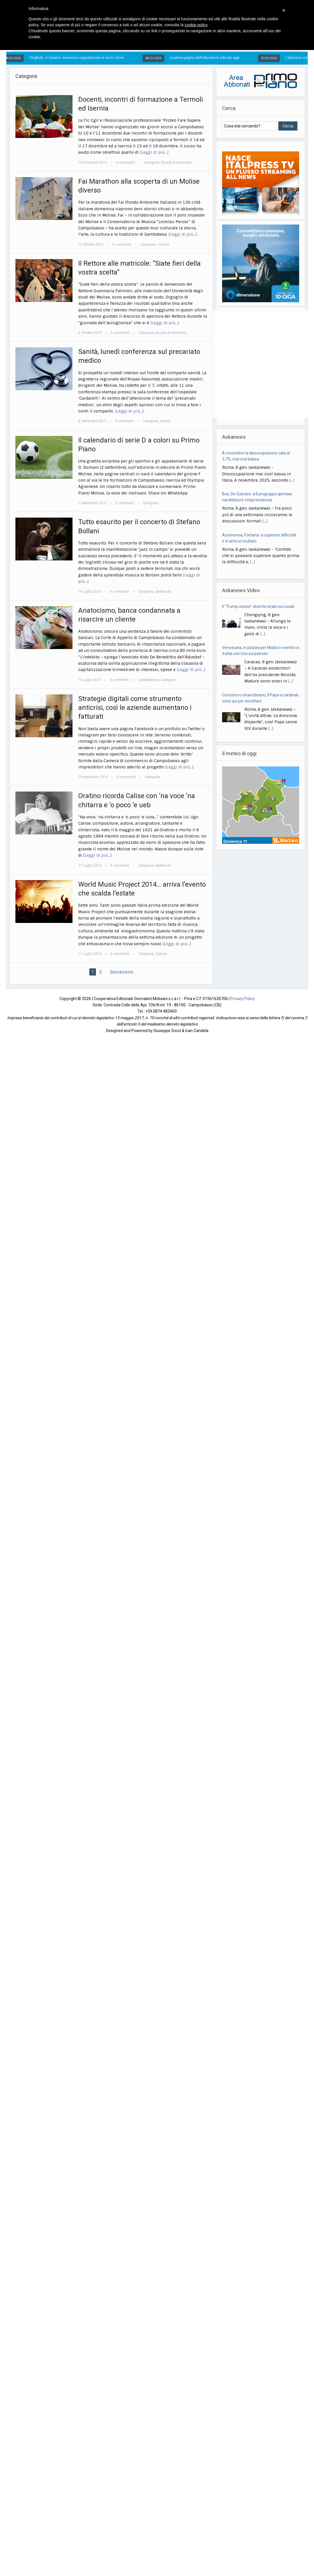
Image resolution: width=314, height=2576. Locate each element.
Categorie (151, 163)
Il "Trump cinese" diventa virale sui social (258, 606)
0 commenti (125, 163)
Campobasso (148, 680)
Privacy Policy (242, 998)
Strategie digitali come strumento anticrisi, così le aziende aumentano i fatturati (135, 707)
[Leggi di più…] (154, 152)
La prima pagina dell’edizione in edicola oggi (208, 58)
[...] (291, 480)
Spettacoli (163, 592)
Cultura (163, 245)
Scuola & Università (176, 163)
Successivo (121, 972)
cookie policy (196, 25)
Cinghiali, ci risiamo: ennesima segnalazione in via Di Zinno (80, 58)
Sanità (165, 421)
